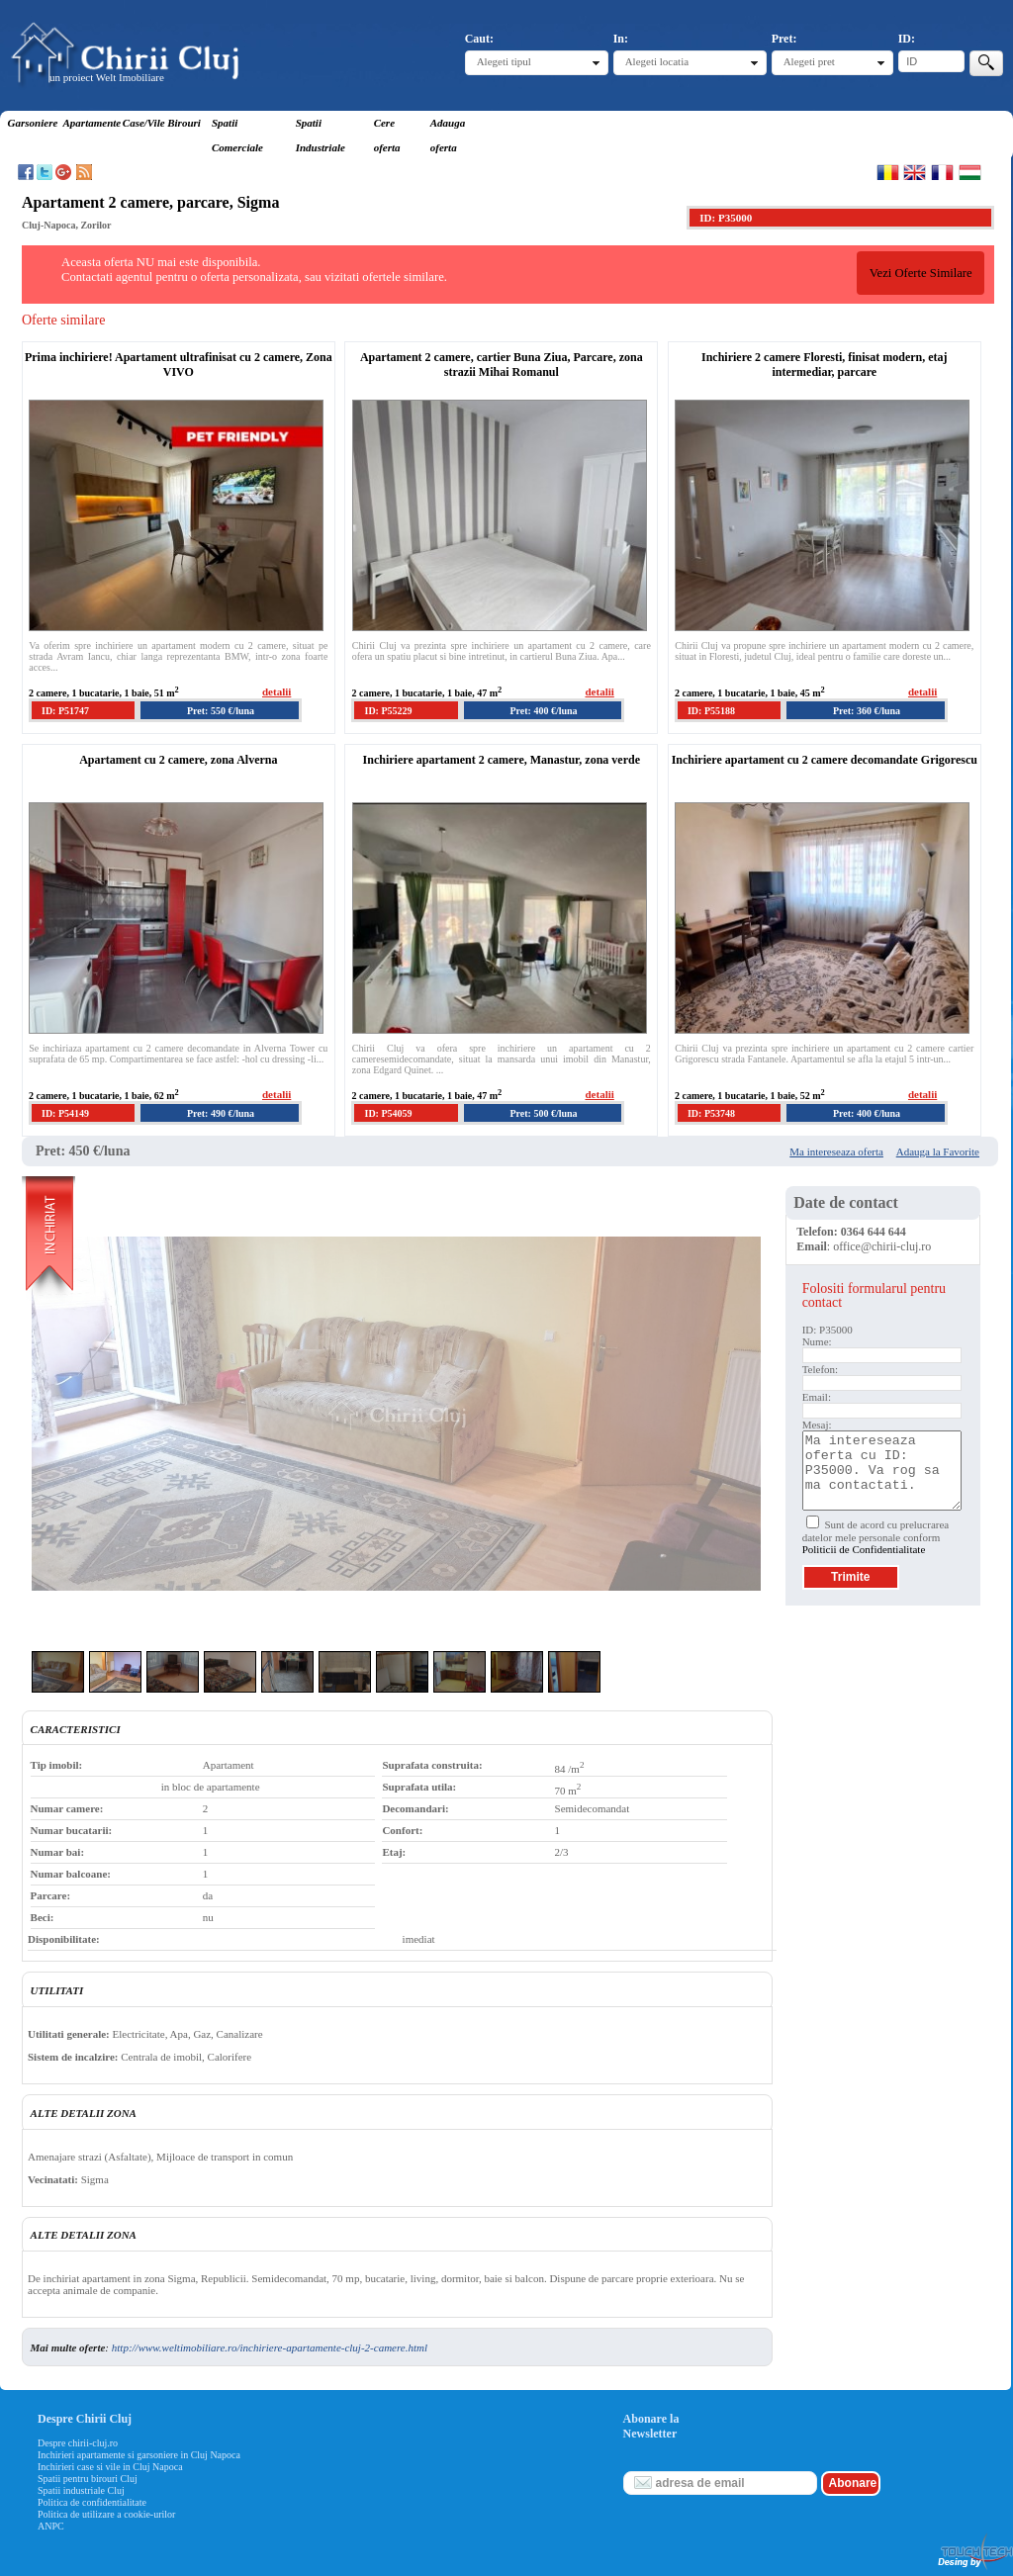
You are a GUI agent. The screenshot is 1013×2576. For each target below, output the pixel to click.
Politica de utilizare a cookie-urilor (106, 2514)
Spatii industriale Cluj (81, 2490)
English (914, 172)
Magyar (970, 172)
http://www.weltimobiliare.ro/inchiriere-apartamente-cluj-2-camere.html (269, 2347)
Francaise (942, 172)
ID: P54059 (388, 1113)
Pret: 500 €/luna (543, 1113)
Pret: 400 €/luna (543, 710)
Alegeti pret (809, 61)
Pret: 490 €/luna (220, 1113)
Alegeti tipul (504, 61)
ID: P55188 (711, 710)
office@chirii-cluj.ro (882, 1246)
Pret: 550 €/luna (220, 710)
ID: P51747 (65, 710)
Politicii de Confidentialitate (864, 1549)
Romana (887, 172)
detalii (276, 691)
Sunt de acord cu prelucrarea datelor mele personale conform (876, 1536)
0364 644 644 (873, 1232)
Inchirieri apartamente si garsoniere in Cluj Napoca (139, 2454)
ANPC (51, 2526)
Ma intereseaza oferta (836, 1151)
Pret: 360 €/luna (866, 710)
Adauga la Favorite (937, 1151)
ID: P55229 (388, 710)
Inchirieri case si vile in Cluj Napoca (110, 2466)
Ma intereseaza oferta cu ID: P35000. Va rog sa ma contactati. (882, 1470)
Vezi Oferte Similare (921, 273)
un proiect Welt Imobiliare (106, 77)
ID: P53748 (711, 1113)
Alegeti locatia (657, 61)
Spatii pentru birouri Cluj (88, 2478)
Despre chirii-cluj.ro (78, 2443)
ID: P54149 (65, 1113)
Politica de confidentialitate (92, 2502)
